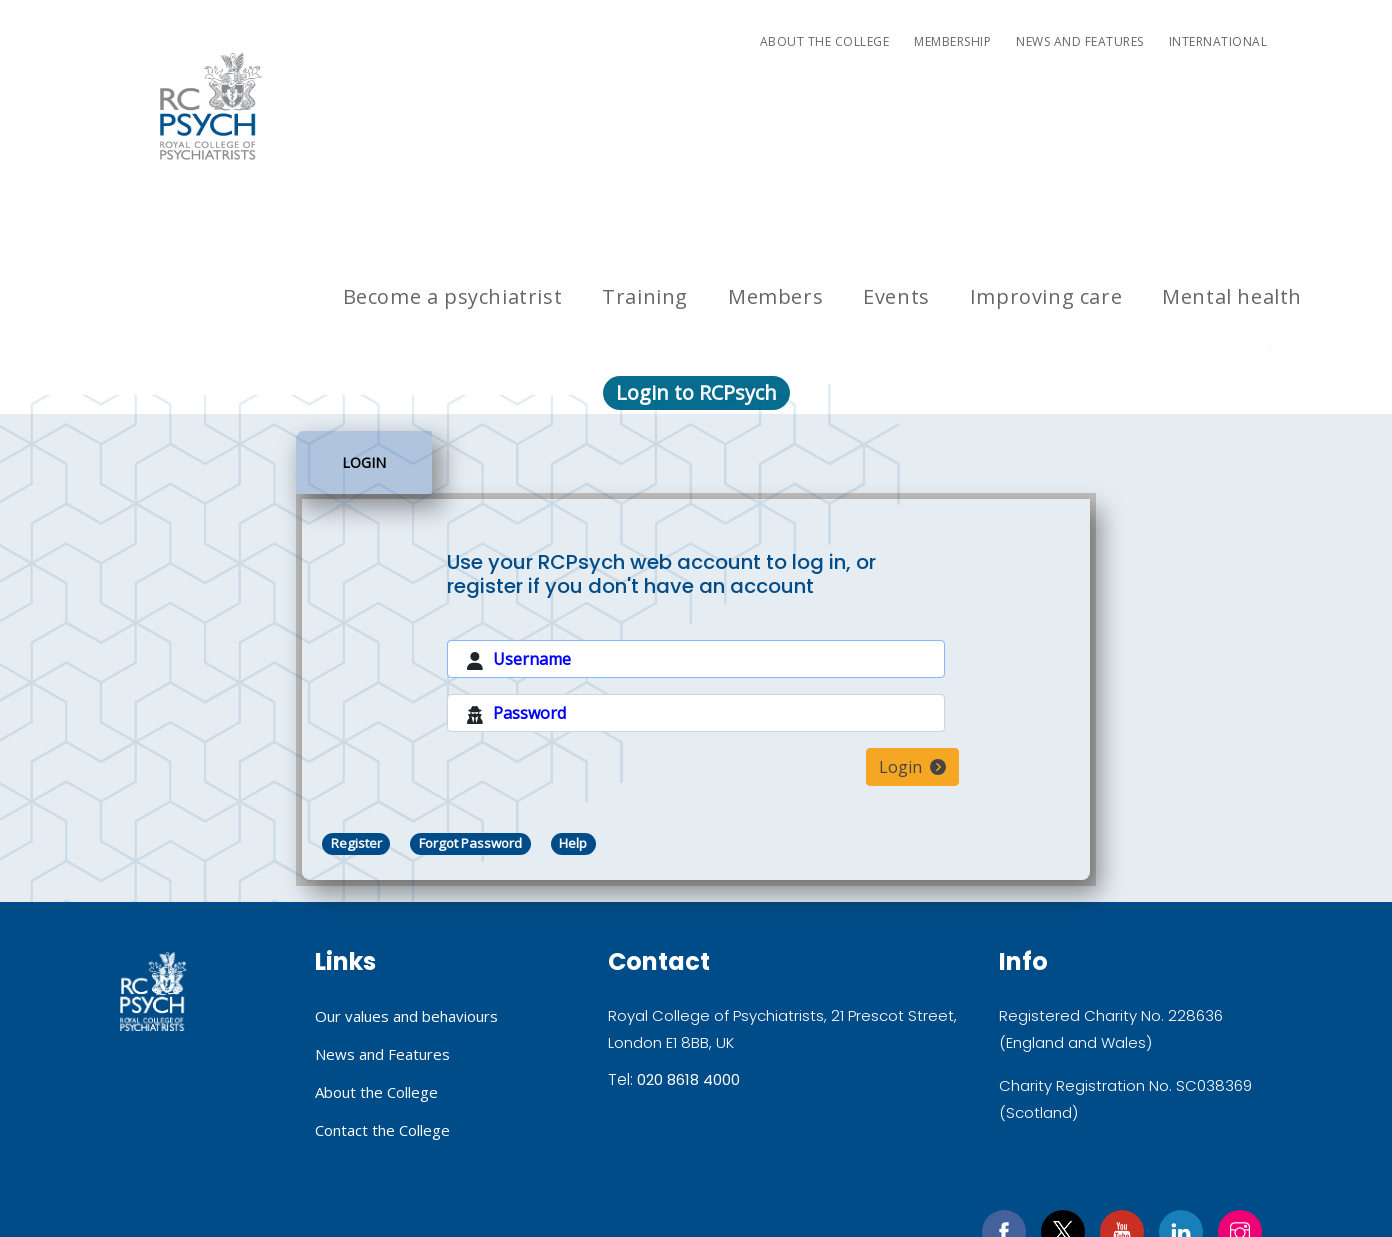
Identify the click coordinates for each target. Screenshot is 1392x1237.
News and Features (1080, 41)
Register (356, 685)
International (1218, 41)
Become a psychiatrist (453, 116)
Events (896, 116)
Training (645, 116)
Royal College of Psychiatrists (153, 833)
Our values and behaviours (406, 858)
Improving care (1046, 116)
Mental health (1232, 116)
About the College (825, 41)
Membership (952, 41)
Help (579, 685)
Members (775, 116)
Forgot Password (473, 685)
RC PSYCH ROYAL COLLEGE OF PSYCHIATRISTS (211, 106)
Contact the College (382, 969)
